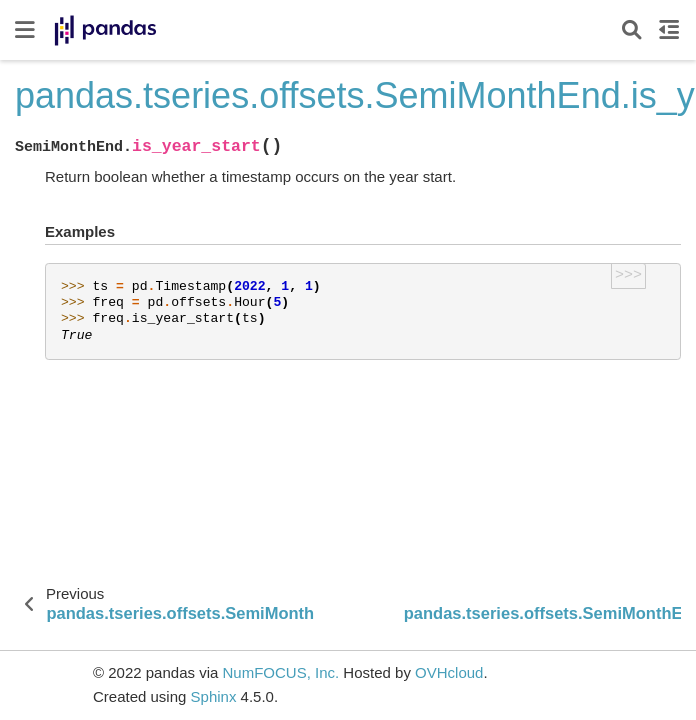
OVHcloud (449, 672)
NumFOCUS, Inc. (280, 672)
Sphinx (214, 696)
